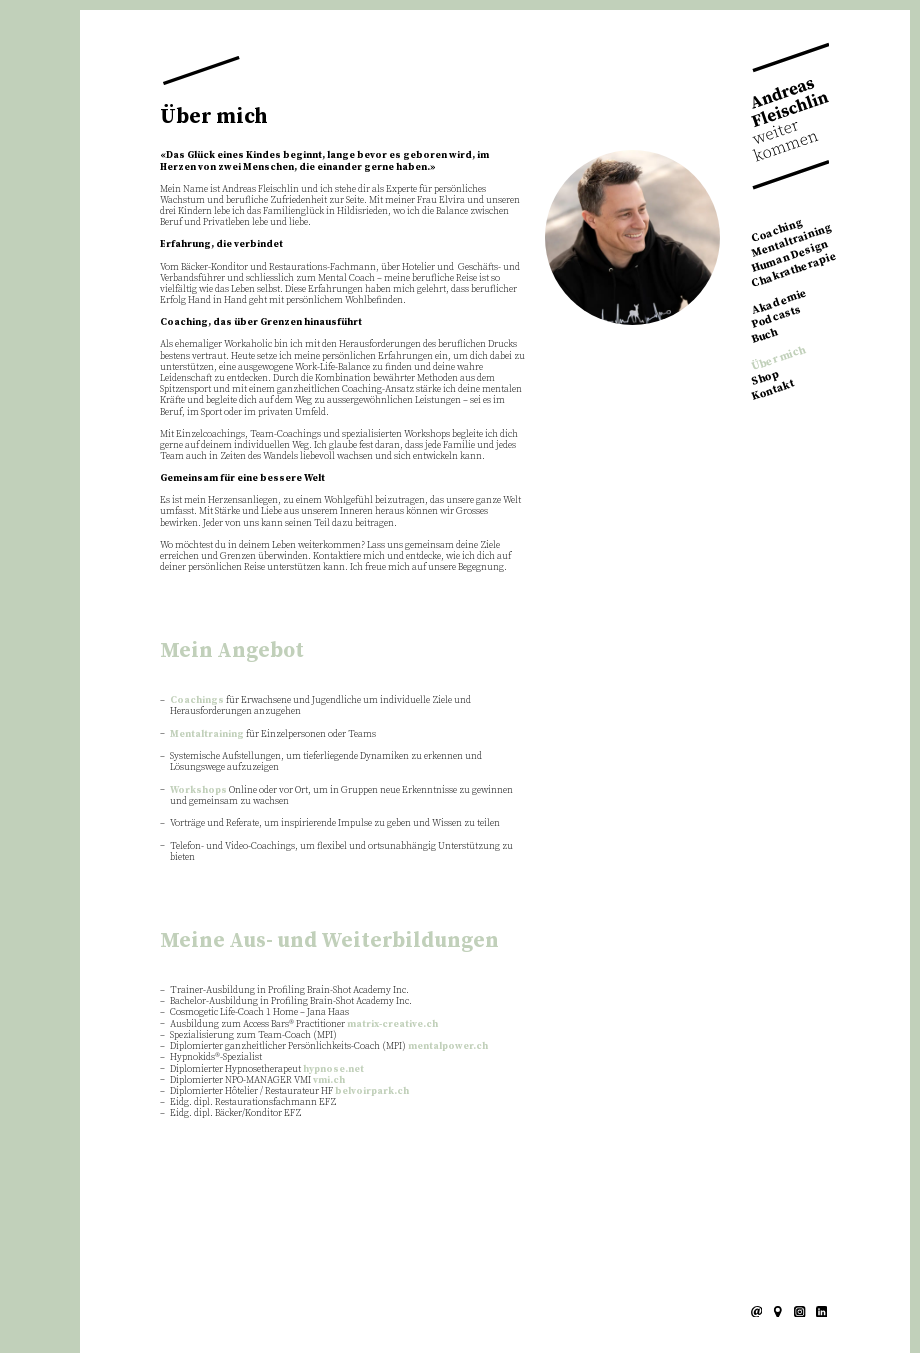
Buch (765, 336)
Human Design (790, 256)
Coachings (197, 700)
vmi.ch (329, 1080)
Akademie (779, 302)
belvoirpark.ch (372, 1091)
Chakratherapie (794, 270)
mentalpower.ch (448, 1046)
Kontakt (773, 390)
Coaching (777, 231)
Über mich (779, 358)
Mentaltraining (792, 241)
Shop (765, 378)
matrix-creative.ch (392, 1024)
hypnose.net (333, 1069)
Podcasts (776, 318)
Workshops (198, 790)
